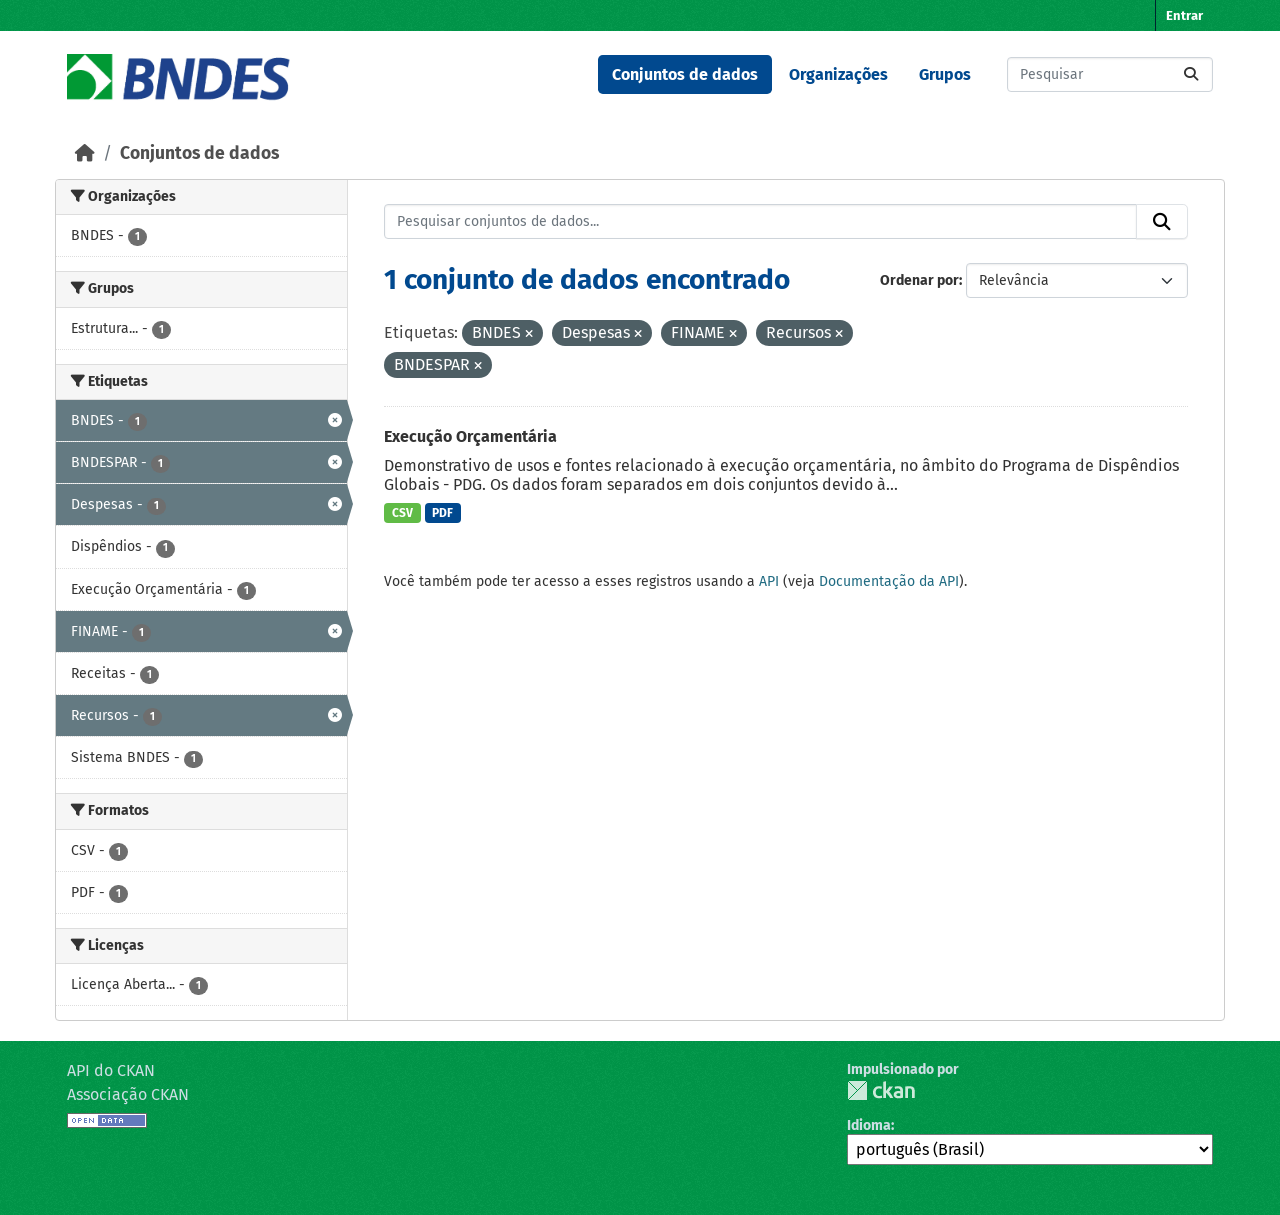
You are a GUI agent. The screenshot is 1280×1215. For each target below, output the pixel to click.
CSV (402, 513)
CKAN (881, 1090)
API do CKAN (111, 1070)
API (769, 581)
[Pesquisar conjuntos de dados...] (1110, 74)
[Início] (85, 153)
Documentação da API (889, 581)
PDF (442, 513)
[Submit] (1191, 74)
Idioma (869, 1125)
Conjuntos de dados (685, 74)
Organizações (838, 74)
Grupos (945, 74)
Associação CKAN (128, 1094)
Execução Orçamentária (470, 436)
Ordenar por (919, 280)
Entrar (1184, 15)
